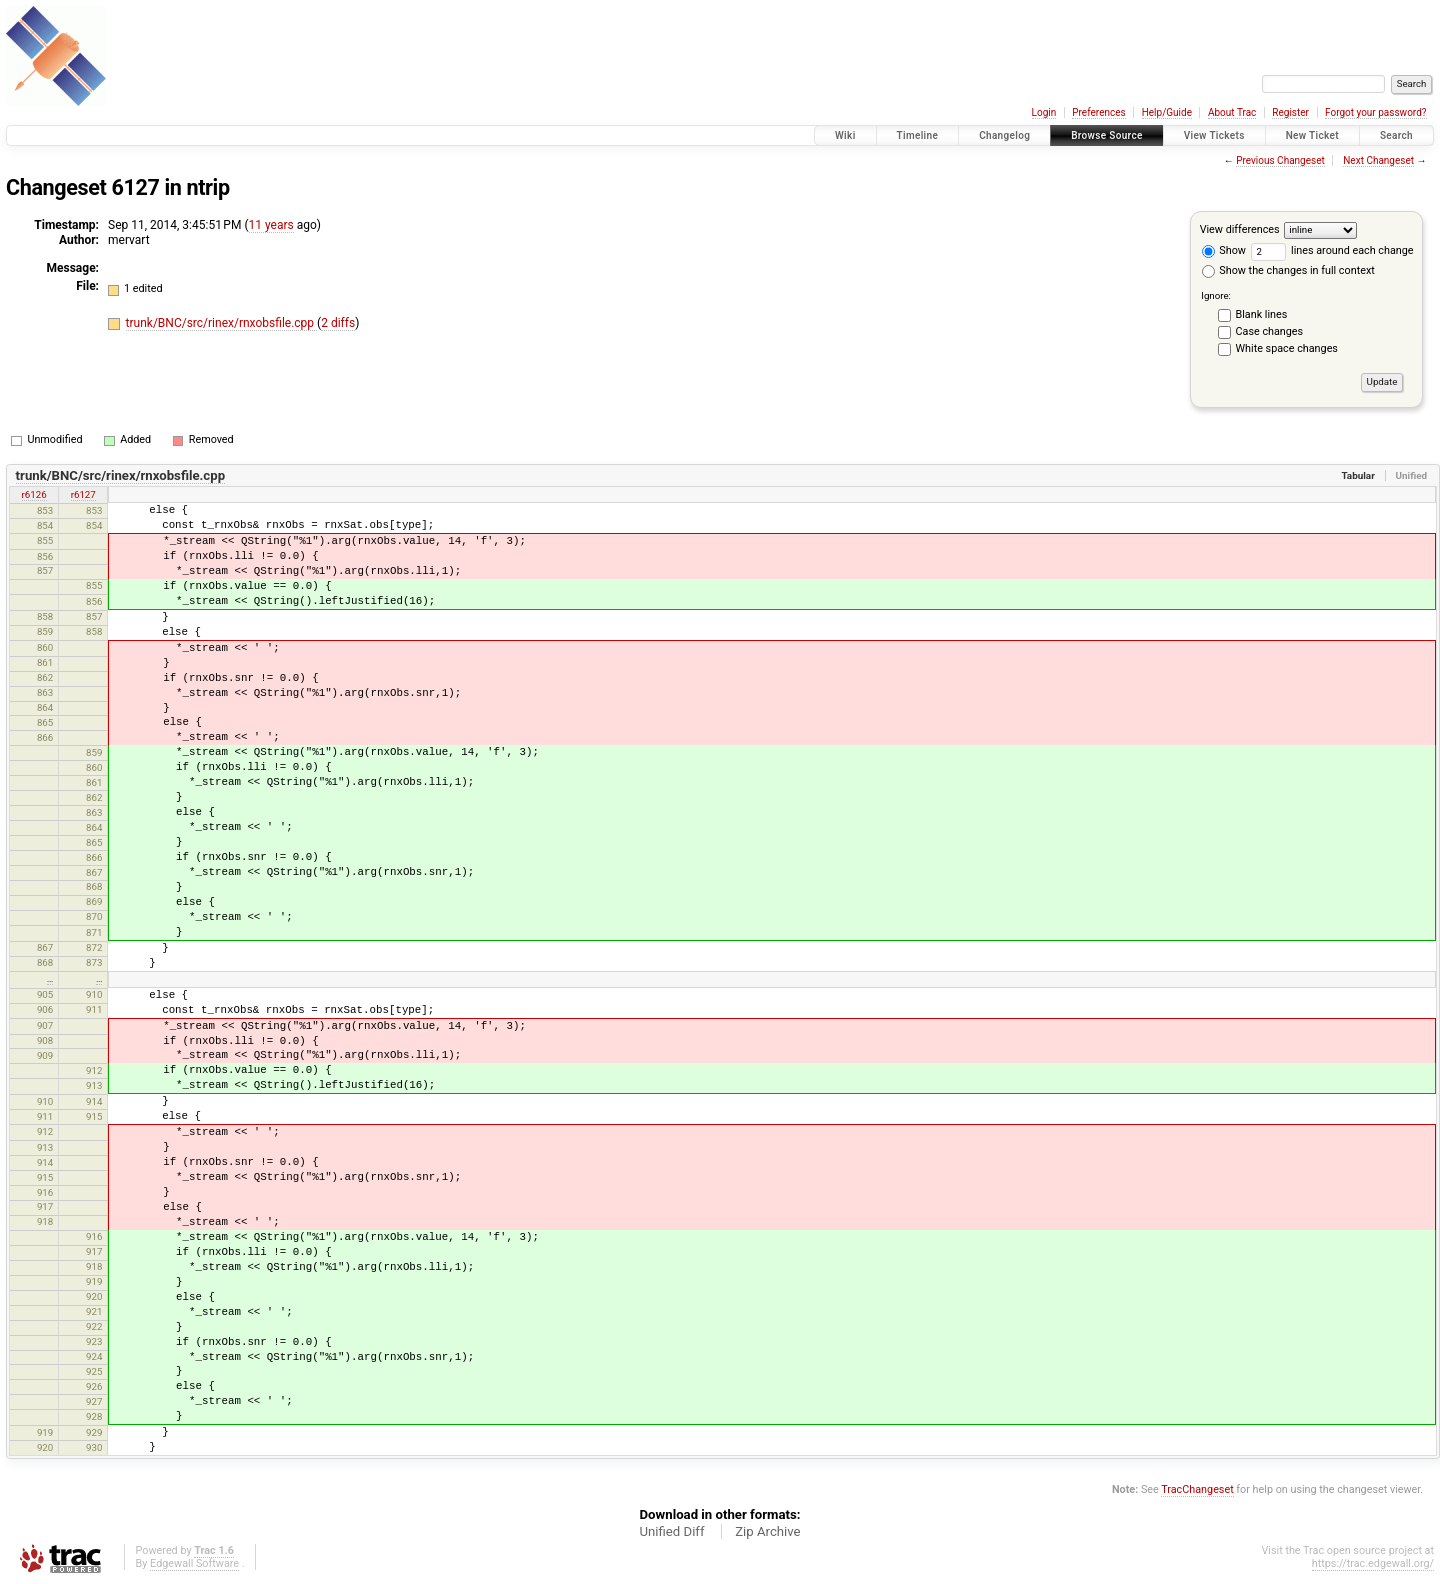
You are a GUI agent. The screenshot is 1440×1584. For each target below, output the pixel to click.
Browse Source (1107, 135)
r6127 (83, 494)
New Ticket (1312, 135)
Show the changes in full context (1288, 270)
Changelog (1004, 135)
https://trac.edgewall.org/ (1373, 1563)
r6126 (34, 494)
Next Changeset (1378, 160)
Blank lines (1262, 314)
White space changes (1287, 348)
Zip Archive (767, 1531)
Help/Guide (1167, 112)
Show (1224, 250)
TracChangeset (1197, 1489)
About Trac (1232, 112)
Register (1290, 112)
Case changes (1270, 331)
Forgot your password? (1376, 112)
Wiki (845, 135)
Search (1396, 135)
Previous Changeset (1280, 160)
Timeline (918, 135)
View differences (1240, 229)
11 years (271, 225)
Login (1044, 112)
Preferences (1098, 112)
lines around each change (1332, 250)
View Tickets (1214, 135)
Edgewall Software (194, 1563)
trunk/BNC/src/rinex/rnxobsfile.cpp (221, 323)
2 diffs (338, 323)
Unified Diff (671, 1531)
